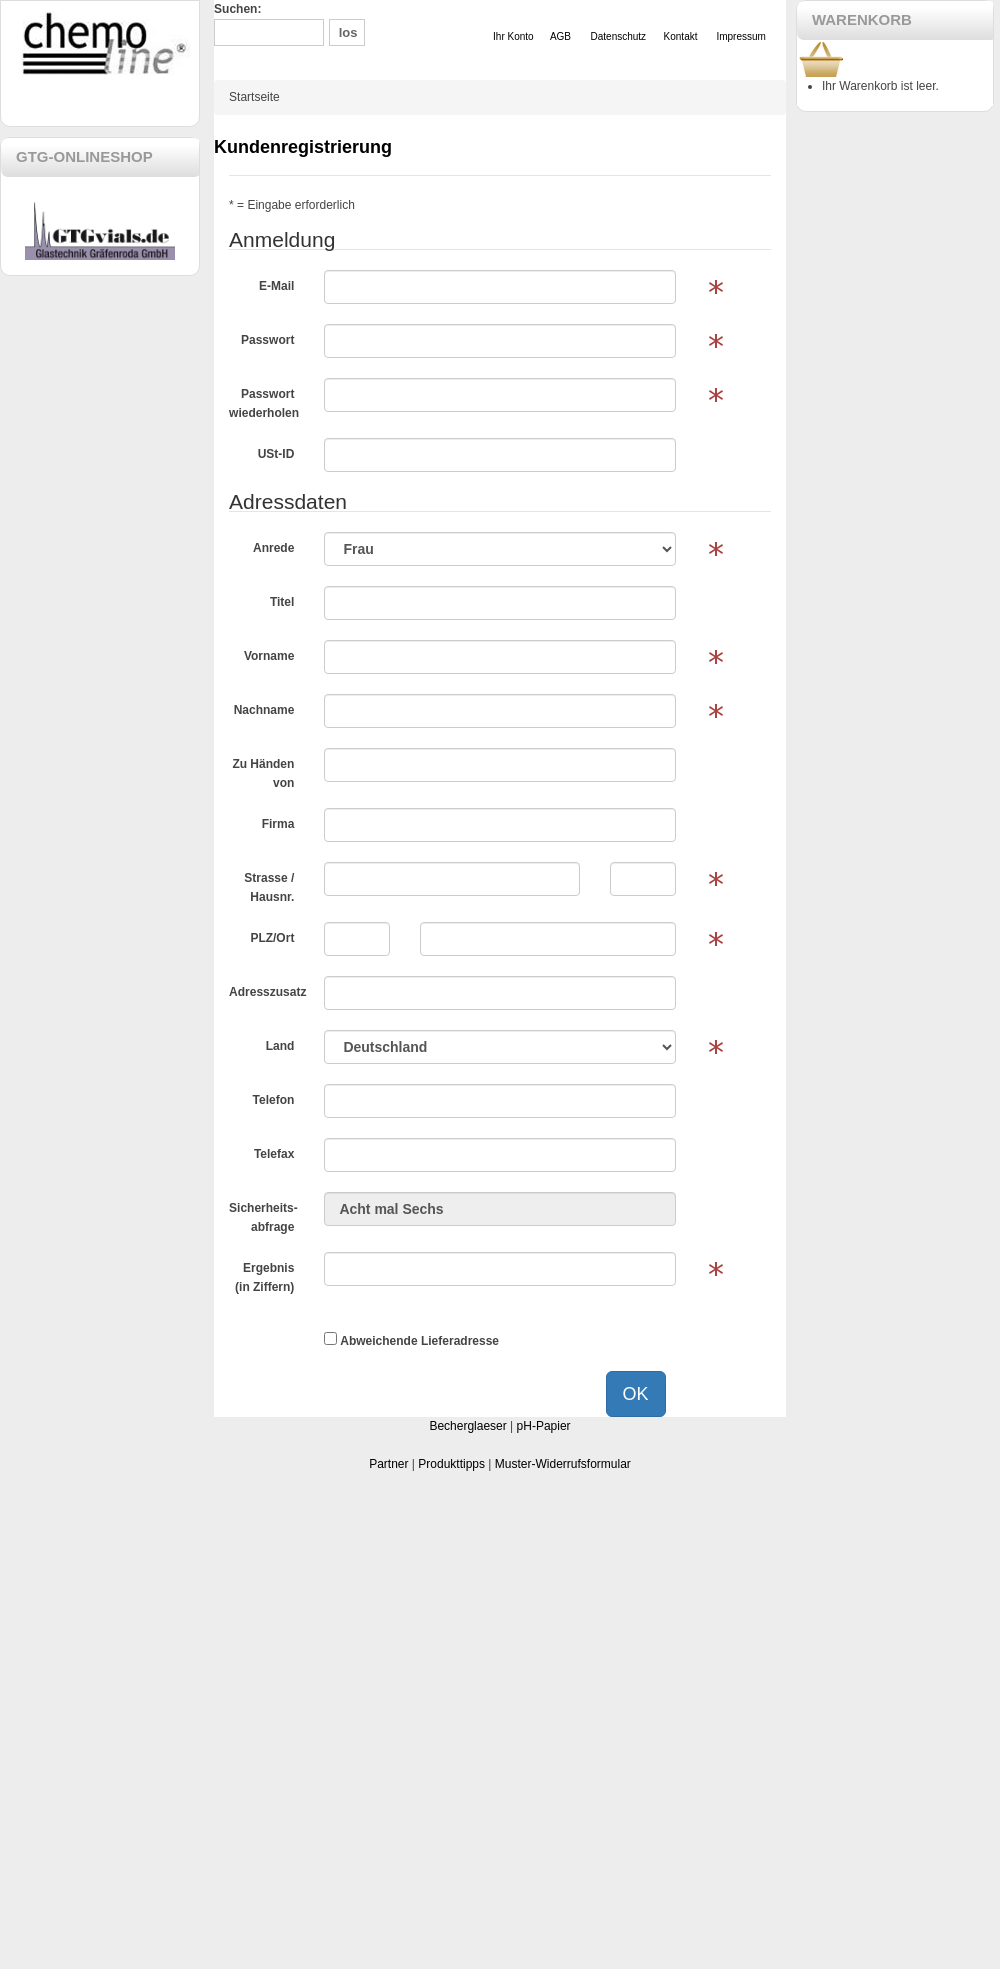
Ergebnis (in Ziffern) (264, 1277)
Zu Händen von (263, 773)
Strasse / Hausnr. (269, 887)
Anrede (273, 548)
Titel (282, 602)
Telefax (274, 1154)
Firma (278, 824)
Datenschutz (619, 36)
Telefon (274, 1100)
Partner (388, 1464)
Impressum (740, 36)
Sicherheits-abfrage (263, 1217)
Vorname (269, 656)
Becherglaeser (467, 1426)
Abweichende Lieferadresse (411, 1340)
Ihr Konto (513, 36)
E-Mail (276, 286)
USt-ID (276, 454)
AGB (560, 36)
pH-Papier (544, 1426)
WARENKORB (862, 19)
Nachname (264, 710)
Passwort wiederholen (264, 403)
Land (280, 1046)
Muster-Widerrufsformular (563, 1464)
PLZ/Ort (272, 938)
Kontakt (681, 36)
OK (636, 1394)
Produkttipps (451, 1464)
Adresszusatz (267, 992)
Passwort (267, 340)
